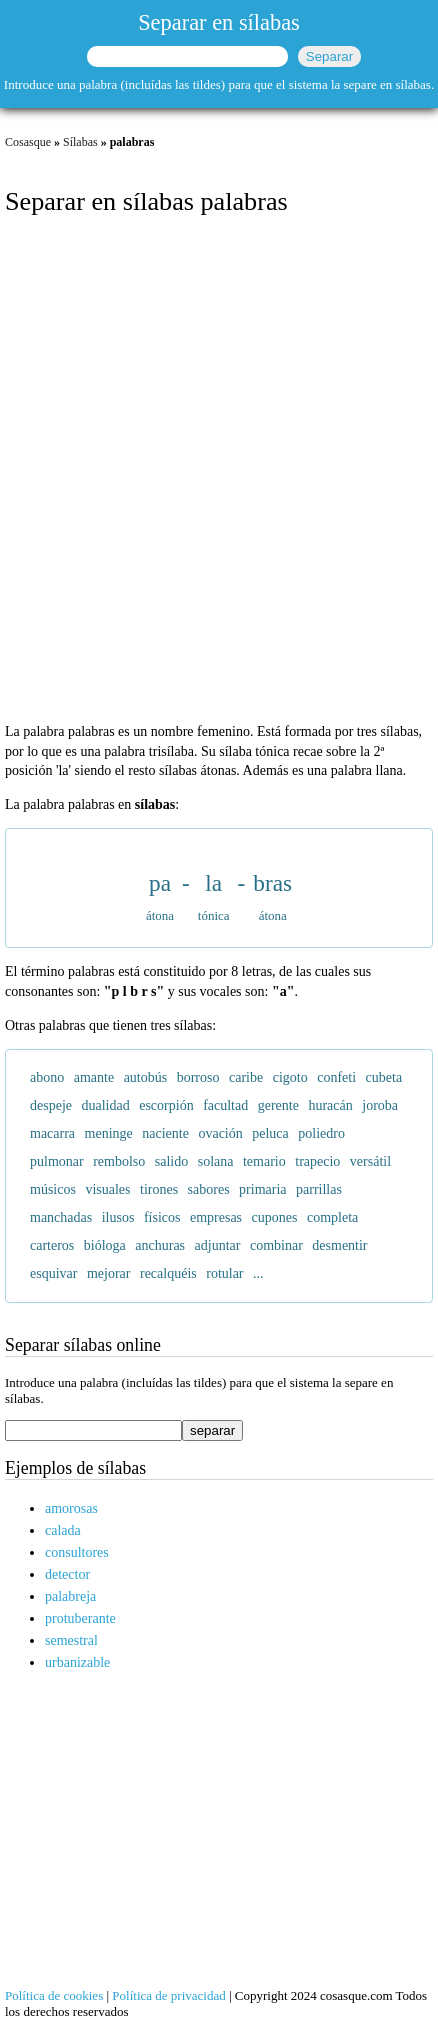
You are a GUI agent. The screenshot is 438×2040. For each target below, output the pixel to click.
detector (67, 1574)
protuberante (80, 1618)
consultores (77, 1552)
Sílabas (80, 142)
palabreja (70, 1596)
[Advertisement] (219, 471)
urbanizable (77, 1662)
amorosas (71, 1508)
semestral (71, 1640)
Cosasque (28, 142)
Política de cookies (54, 1995)
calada (63, 1530)
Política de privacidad (168, 1995)
